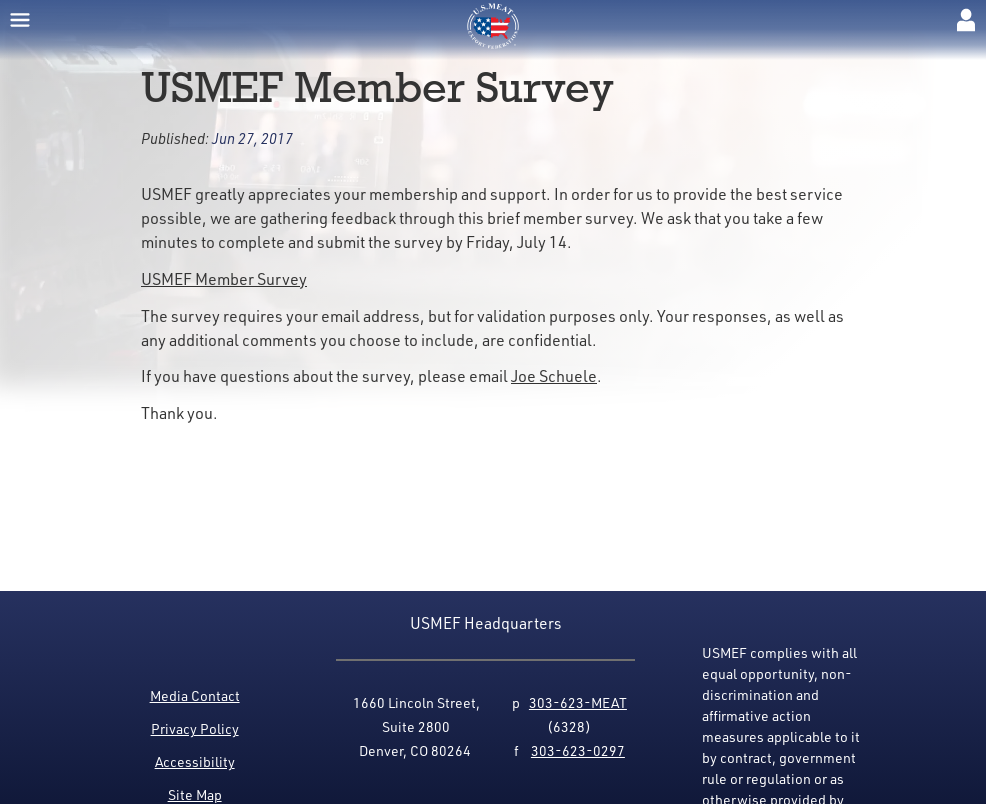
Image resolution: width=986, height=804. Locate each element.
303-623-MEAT (578, 702)
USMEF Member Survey (224, 278)
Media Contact (195, 695)
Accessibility (195, 761)
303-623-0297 (578, 750)
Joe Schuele (554, 375)
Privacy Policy (195, 728)
